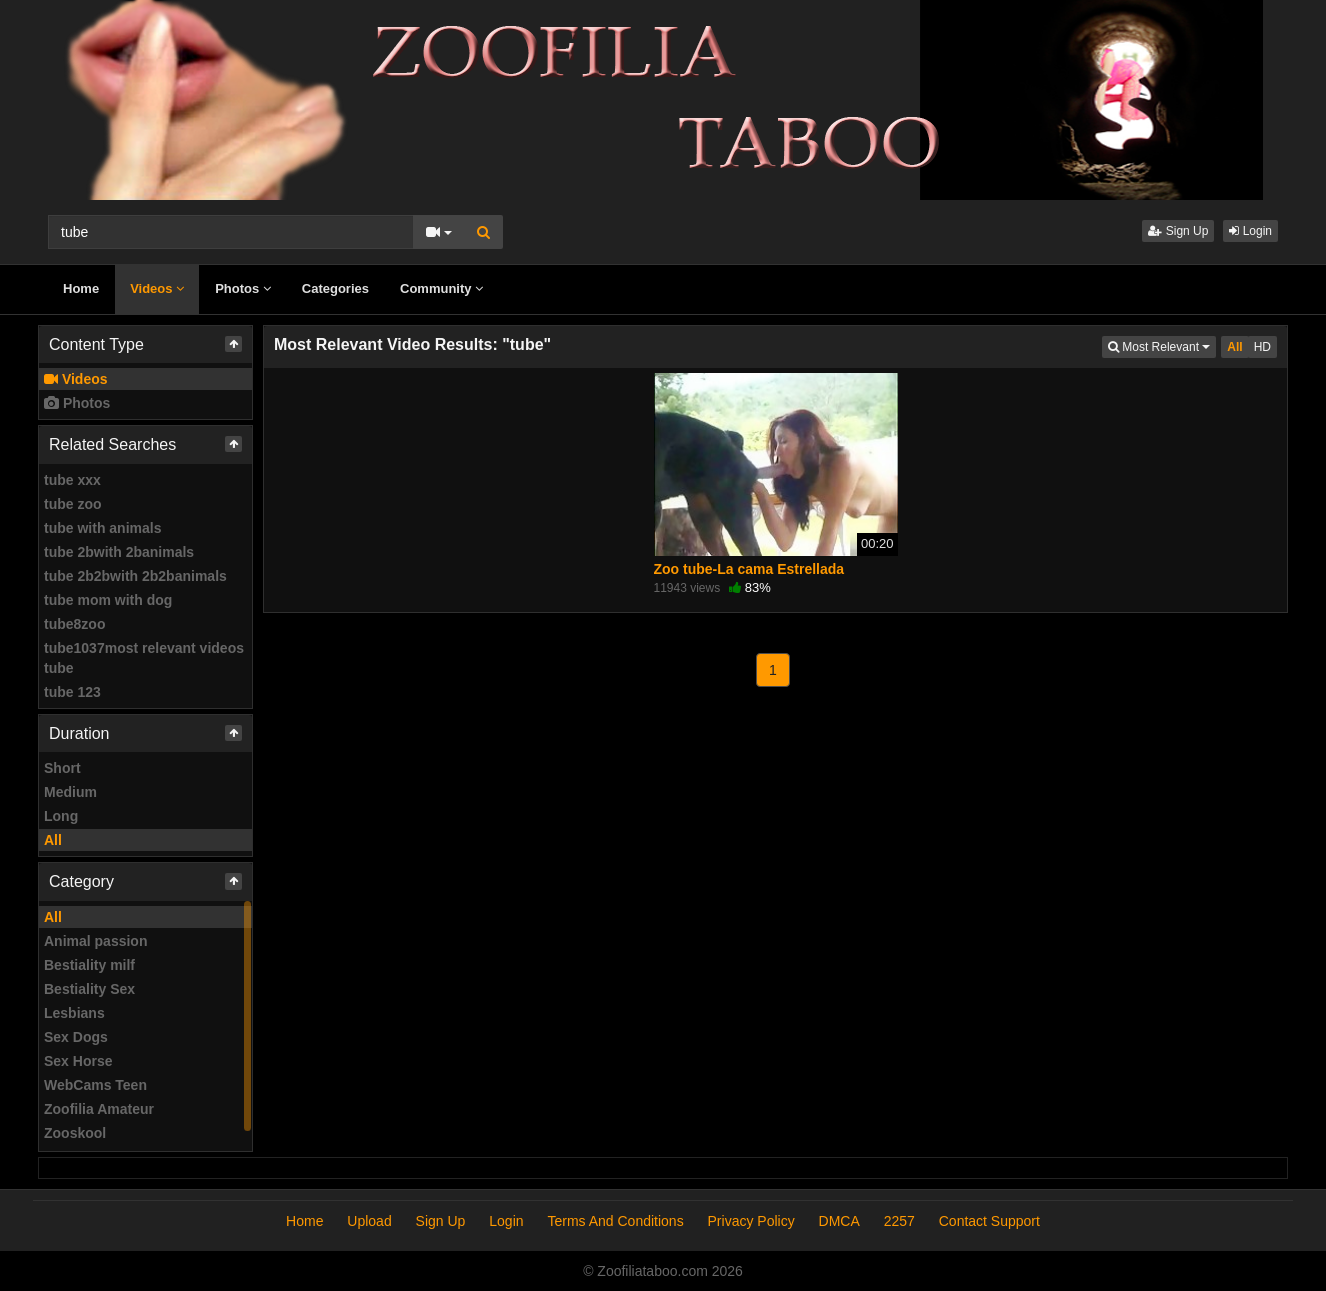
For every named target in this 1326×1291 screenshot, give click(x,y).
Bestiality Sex (89, 989)
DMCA (839, 1221)
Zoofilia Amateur (99, 1109)
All (53, 840)
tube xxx (72, 480)
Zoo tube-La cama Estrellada (749, 569)
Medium (70, 792)
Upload (369, 1221)
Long (61, 816)
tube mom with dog (108, 600)
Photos (243, 288)
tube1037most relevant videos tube (144, 658)
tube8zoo (74, 624)
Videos (157, 288)
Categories (335, 288)
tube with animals (102, 528)
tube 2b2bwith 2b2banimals (135, 576)
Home (81, 288)
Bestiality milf (89, 965)
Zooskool (75, 1133)
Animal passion (95, 941)
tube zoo (73, 504)
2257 (899, 1221)
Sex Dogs (76, 1037)
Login (1250, 231)
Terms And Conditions (615, 1221)
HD (1262, 347)
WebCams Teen (95, 1085)
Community (441, 288)
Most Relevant (1162, 345)
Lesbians (74, 1013)
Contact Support (989, 1221)
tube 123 (72, 692)
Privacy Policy (751, 1221)
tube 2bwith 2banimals (119, 552)
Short (62, 768)
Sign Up (1178, 231)
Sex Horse (78, 1061)
